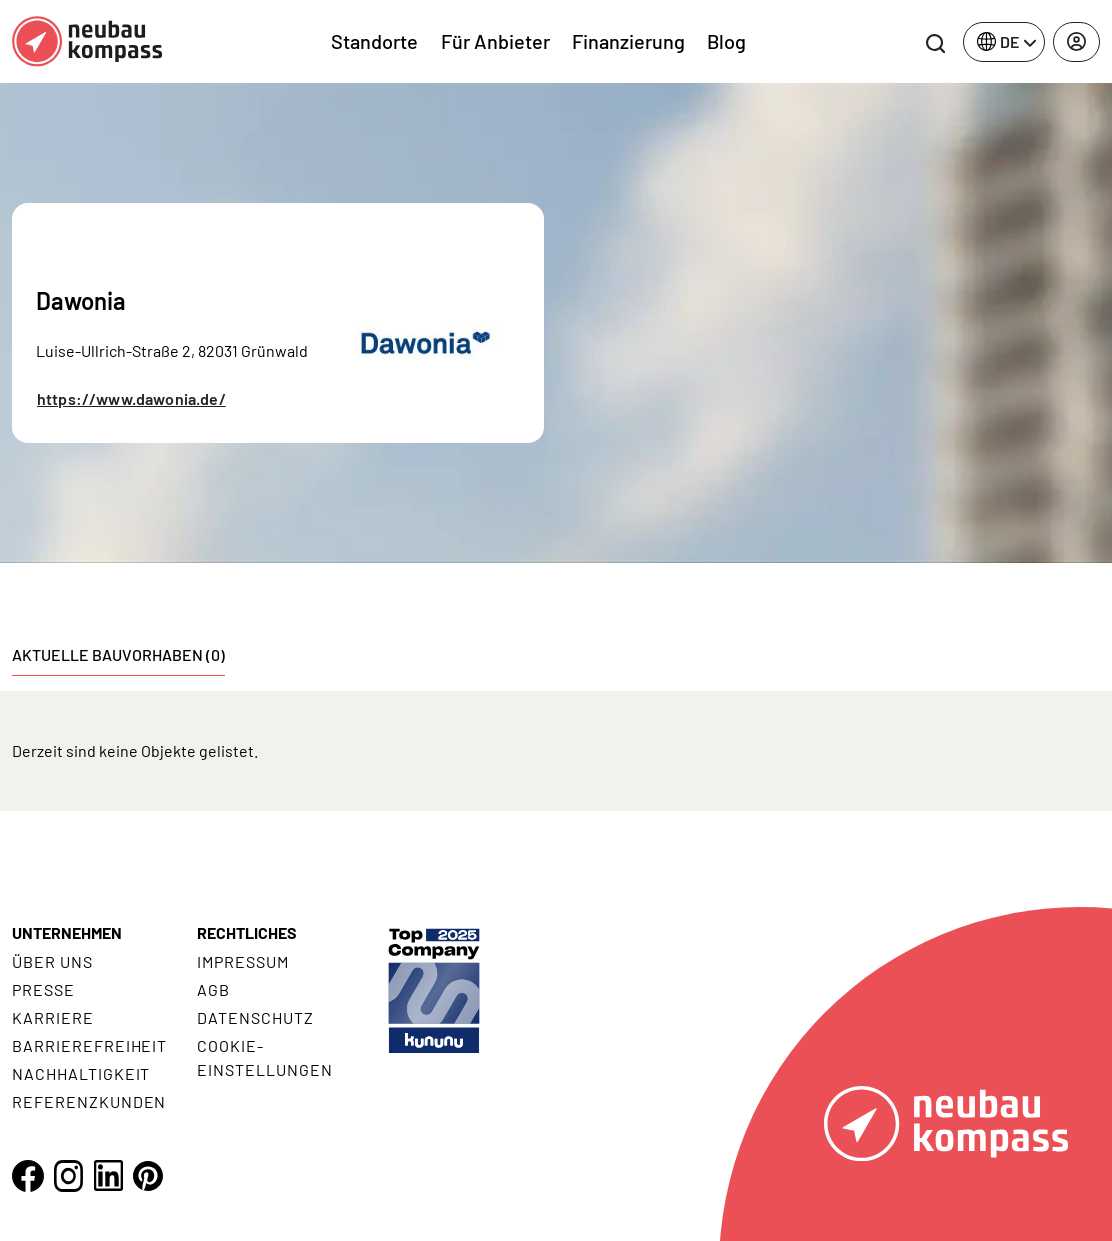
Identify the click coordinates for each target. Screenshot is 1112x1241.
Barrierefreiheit (89, 1045)
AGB (213, 989)
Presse (43, 989)
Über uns (52, 961)
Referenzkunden (89, 1101)
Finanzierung (628, 41)
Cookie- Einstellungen (264, 1057)
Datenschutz (255, 1017)
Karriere (53, 1017)
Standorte (374, 41)
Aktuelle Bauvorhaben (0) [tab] (118, 654)
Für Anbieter (495, 41)
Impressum (243, 961)
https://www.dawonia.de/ (131, 398)
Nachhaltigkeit (81, 1073)
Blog (726, 41)
